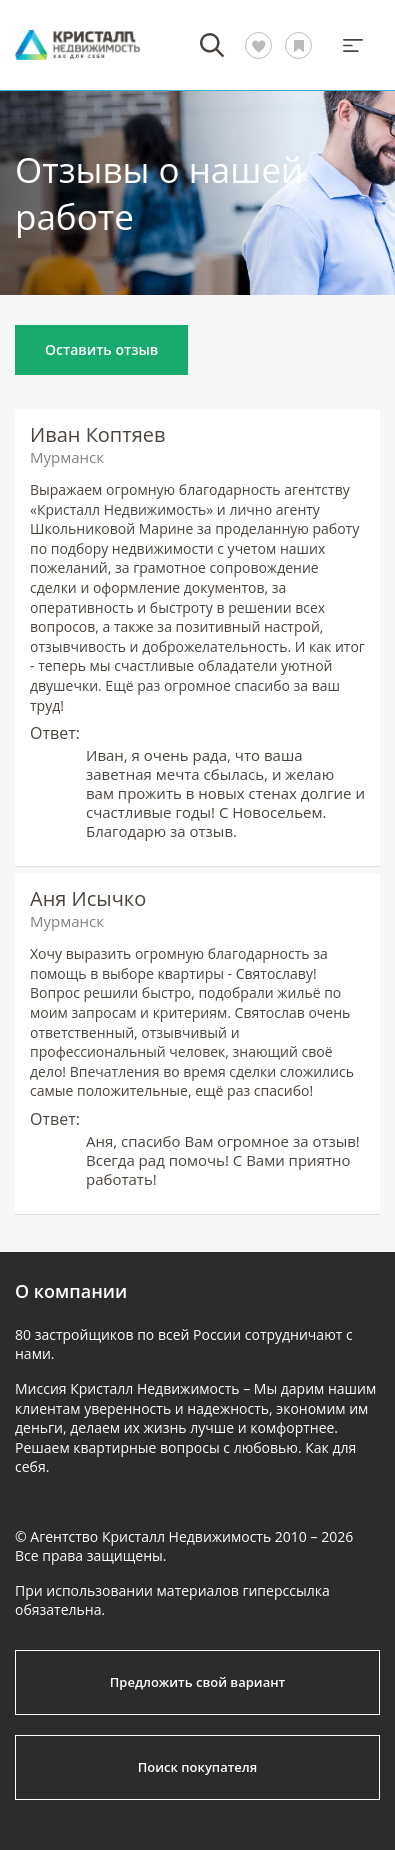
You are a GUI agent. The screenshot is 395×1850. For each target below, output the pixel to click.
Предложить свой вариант (198, 1682)
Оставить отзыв (101, 349)
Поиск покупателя (197, 1767)
